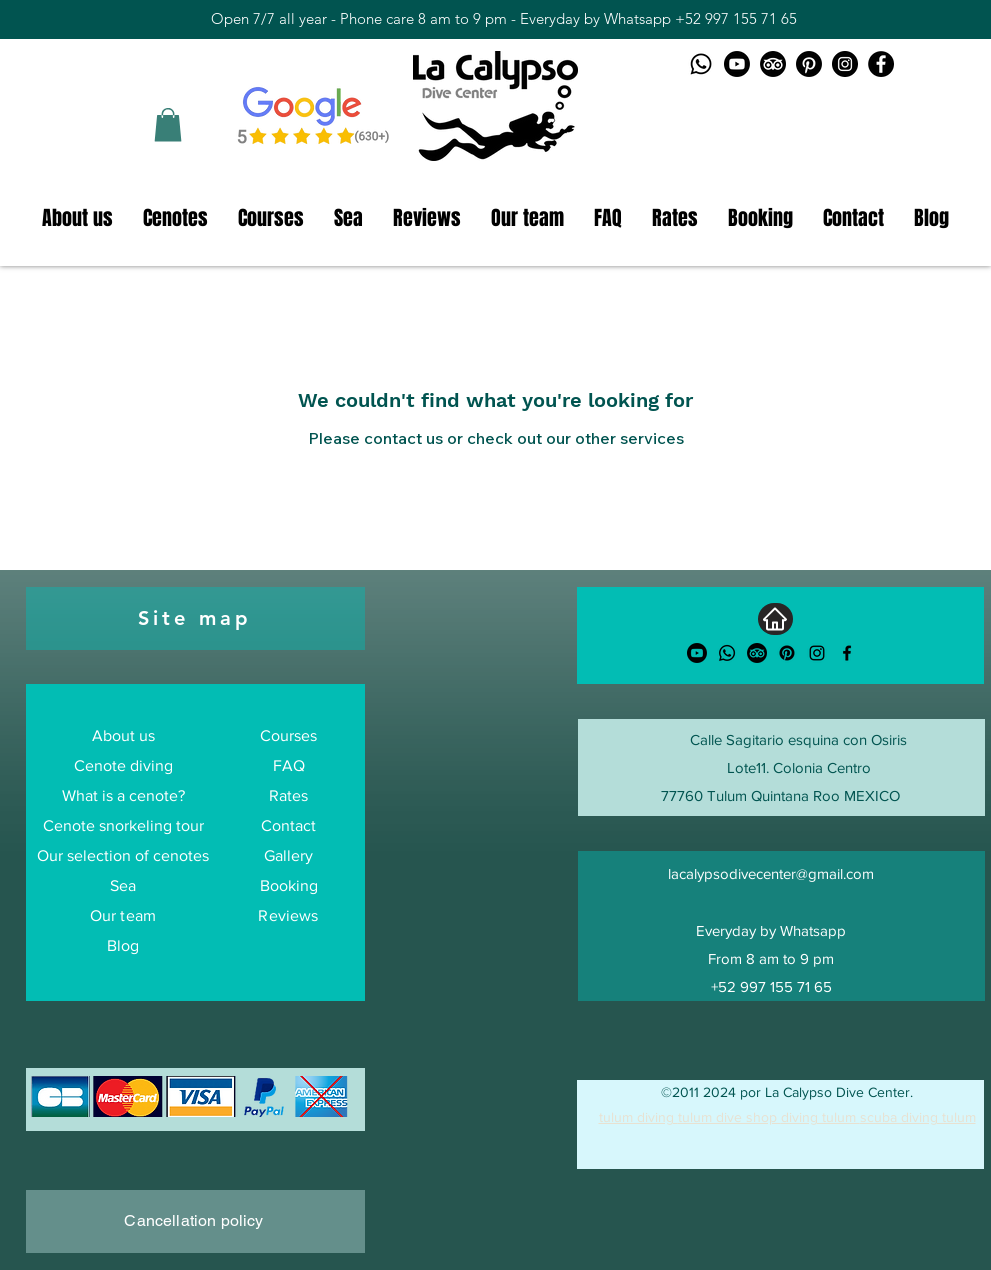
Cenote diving (123, 765)
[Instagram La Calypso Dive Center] (845, 64)
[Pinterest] (787, 653)
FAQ (289, 765)
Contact (288, 825)
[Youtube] (697, 653)
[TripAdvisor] (757, 653)
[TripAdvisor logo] (773, 64)
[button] (168, 124)
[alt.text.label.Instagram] (817, 653)
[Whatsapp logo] (701, 64)
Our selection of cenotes (123, 855)
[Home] (775, 619)
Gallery (288, 855)
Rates (288, 795)
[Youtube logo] (737, 64)
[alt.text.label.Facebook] (847, 653)
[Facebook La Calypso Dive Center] (881, 64)
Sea (123, 885)
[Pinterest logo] (809, 64)
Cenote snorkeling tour (123, 825)
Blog (123, 945)
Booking (289, 885)
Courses (288, 735)
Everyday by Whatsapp (771, 930)
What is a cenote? (123, 795)
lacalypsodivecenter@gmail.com (771, 873)
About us (123, 735)
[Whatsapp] (727, 653)
